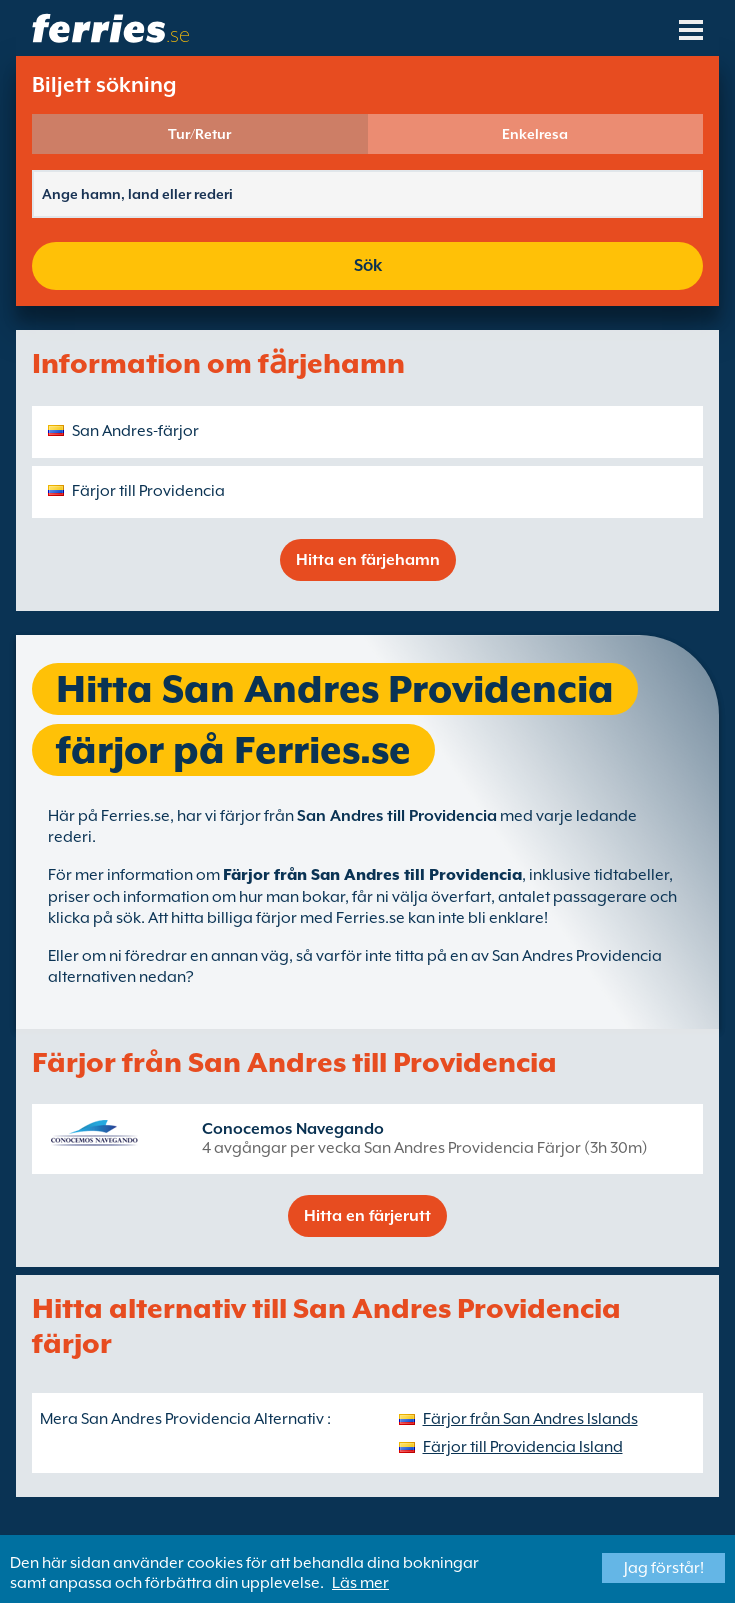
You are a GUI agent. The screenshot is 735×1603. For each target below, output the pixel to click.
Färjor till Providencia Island (523, 1447)
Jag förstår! (664, 1568)
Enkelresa (535, 134)
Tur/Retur (199, 134)
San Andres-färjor (135, 431)
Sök (368, 265)
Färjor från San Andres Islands (530, 1419)
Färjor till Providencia (148, 491)
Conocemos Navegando (293, 1129)
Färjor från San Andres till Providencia (372, 875)
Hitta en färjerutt (367, 1216)
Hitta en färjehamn (368, 560)
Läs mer (360, 1583)
